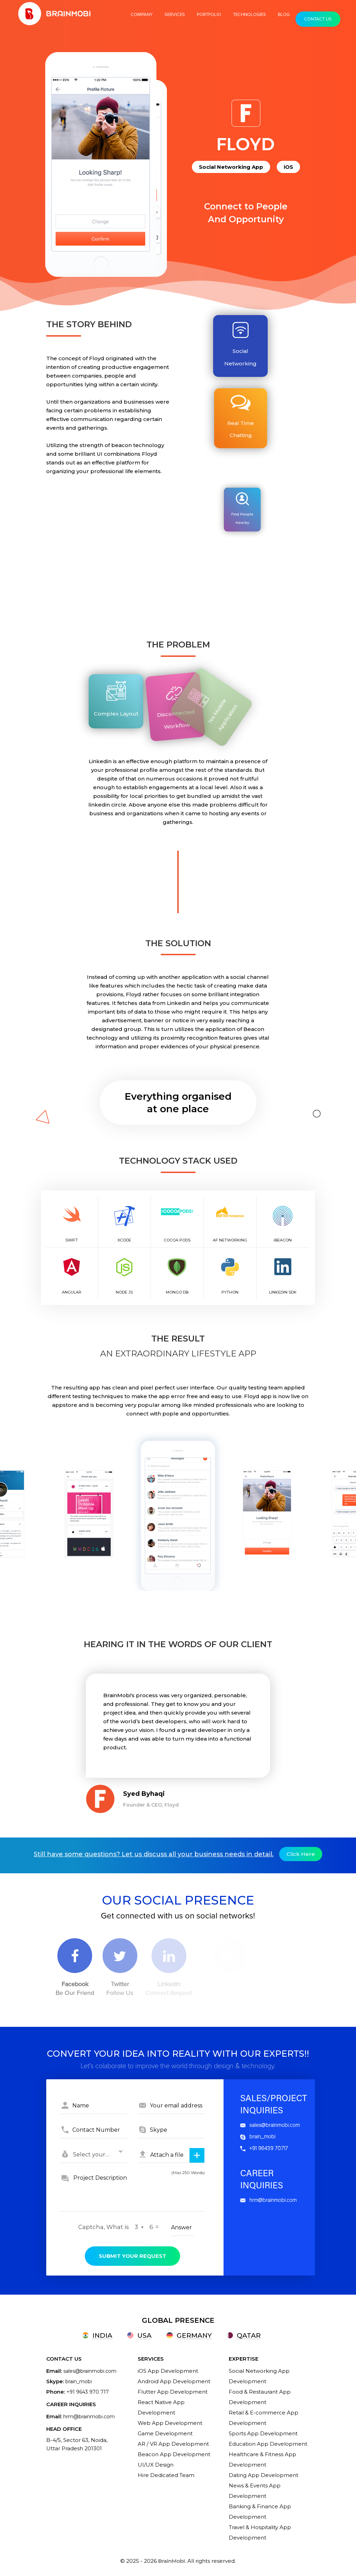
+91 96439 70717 (264, 2148)
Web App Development (170, 2423)
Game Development (165, 2433)
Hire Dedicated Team (166, 2475)
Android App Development (174, 2381)
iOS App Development (168, 2371)
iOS (288, 167)
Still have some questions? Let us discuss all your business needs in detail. (154, 1854)
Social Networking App (231, 167)
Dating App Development (263, 2475)
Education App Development (268, 2444)
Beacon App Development (174, 2454)
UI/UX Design (155, 2464)
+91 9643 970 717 (87, 2392)
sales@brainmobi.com (270, 2125)
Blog (284, 14)
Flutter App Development (173, 2391)
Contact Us (318, 19)
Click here (300, 1854)
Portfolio (209, 14)
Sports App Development (263, 2433)
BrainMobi (171, 2561)
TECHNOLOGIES (249, 14)
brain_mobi (257, 2136)
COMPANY (142, 14)
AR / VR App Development (173, 2444)
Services (174, 14)
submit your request (132, 2256)
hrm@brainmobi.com (268, 2200)
